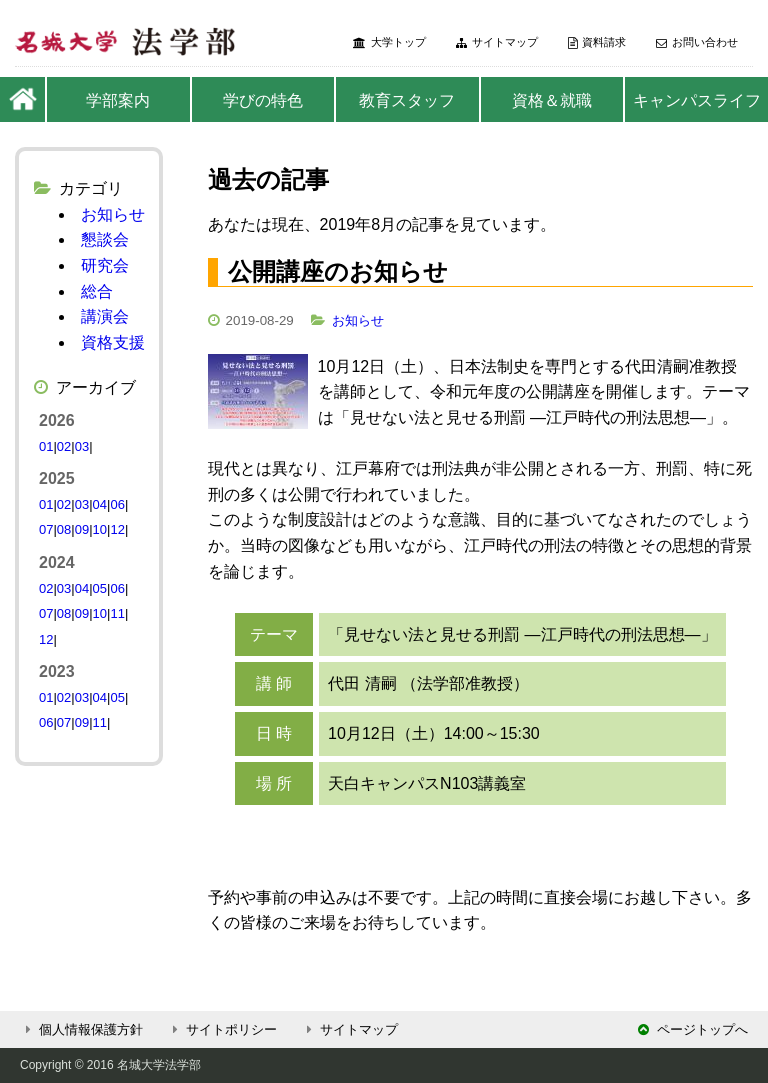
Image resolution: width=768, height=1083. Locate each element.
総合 (97, 291)
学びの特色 (263, 100)
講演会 (105, 316)
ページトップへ (693, 1029)
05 (100, 588)
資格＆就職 (552, 100)
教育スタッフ (407, 100)
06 (117, 504)
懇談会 (105, 239)
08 (64, 529)
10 (100, 529)
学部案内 (118, 100)
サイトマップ (497, 42)
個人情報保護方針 (81, 1029)
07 (46, 529)
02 (64, 446)
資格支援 (113, 342)
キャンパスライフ (697, 100)
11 (117, 613)
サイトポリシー (222, 1029)
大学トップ (389, 42)
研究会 (105, 265)
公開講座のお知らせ (338, 271)
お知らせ (358, 320)
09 (82, 529)
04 (100, 504)
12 (117, 529)
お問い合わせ (697, 42)
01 (46, 446)
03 (82, 446)
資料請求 (597, 42)
